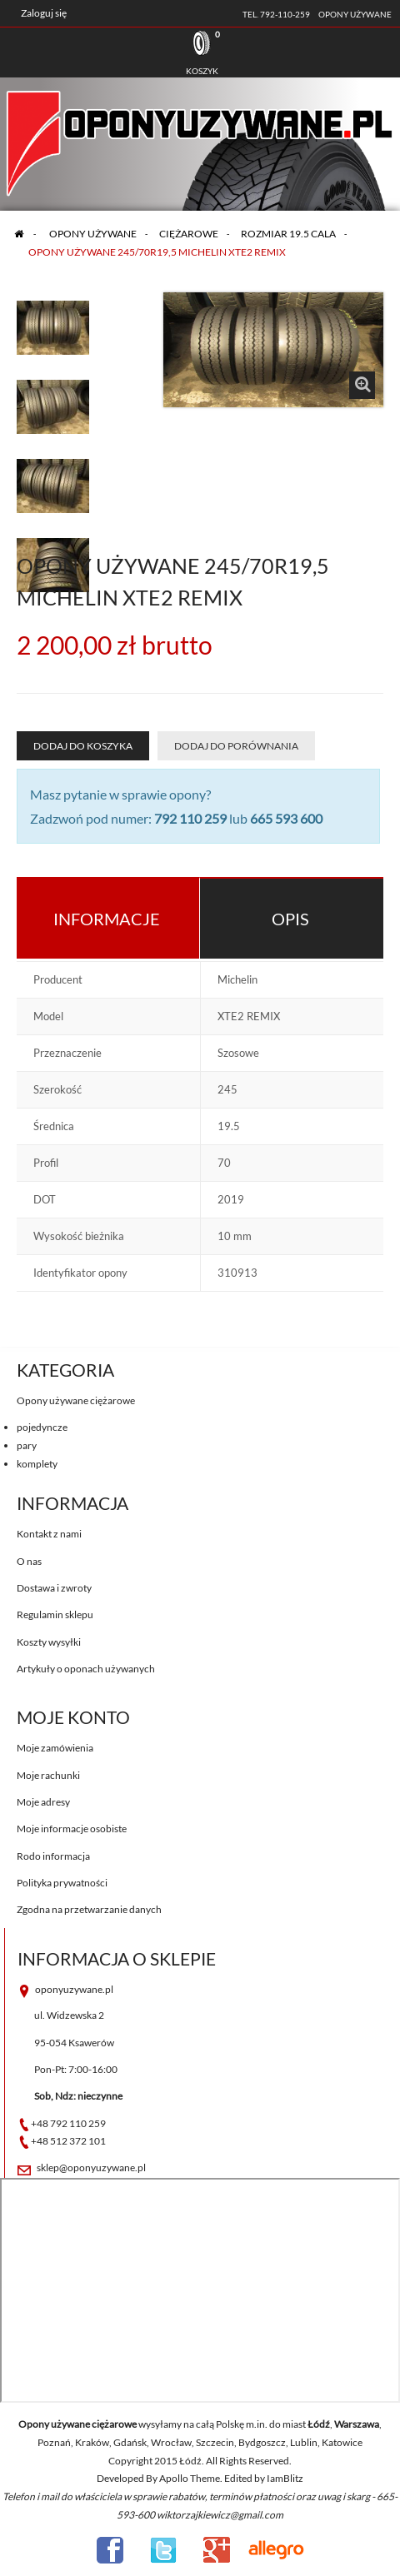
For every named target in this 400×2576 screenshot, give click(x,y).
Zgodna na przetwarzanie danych (89, 1909)
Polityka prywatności (62, 1882)
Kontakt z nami (49, 1533)
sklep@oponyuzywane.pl (91, 2167)
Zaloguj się (44, 13)
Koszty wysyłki (49, 1642)
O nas (29, 1561)
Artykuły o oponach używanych (86, 1668)
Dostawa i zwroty (54, 1588)
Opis (290, 919)
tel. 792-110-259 (276, 14)
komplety (37, 1463)
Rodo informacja (53, 1856)
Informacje (106, 919)
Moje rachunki (48, 1775)
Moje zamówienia (55, 1747)
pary (27, 1445)
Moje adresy (43, 1802)
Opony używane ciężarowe (76, 1400)
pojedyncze (42, 1427)
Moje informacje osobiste (72, 1828)
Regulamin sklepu (55, 1614)
